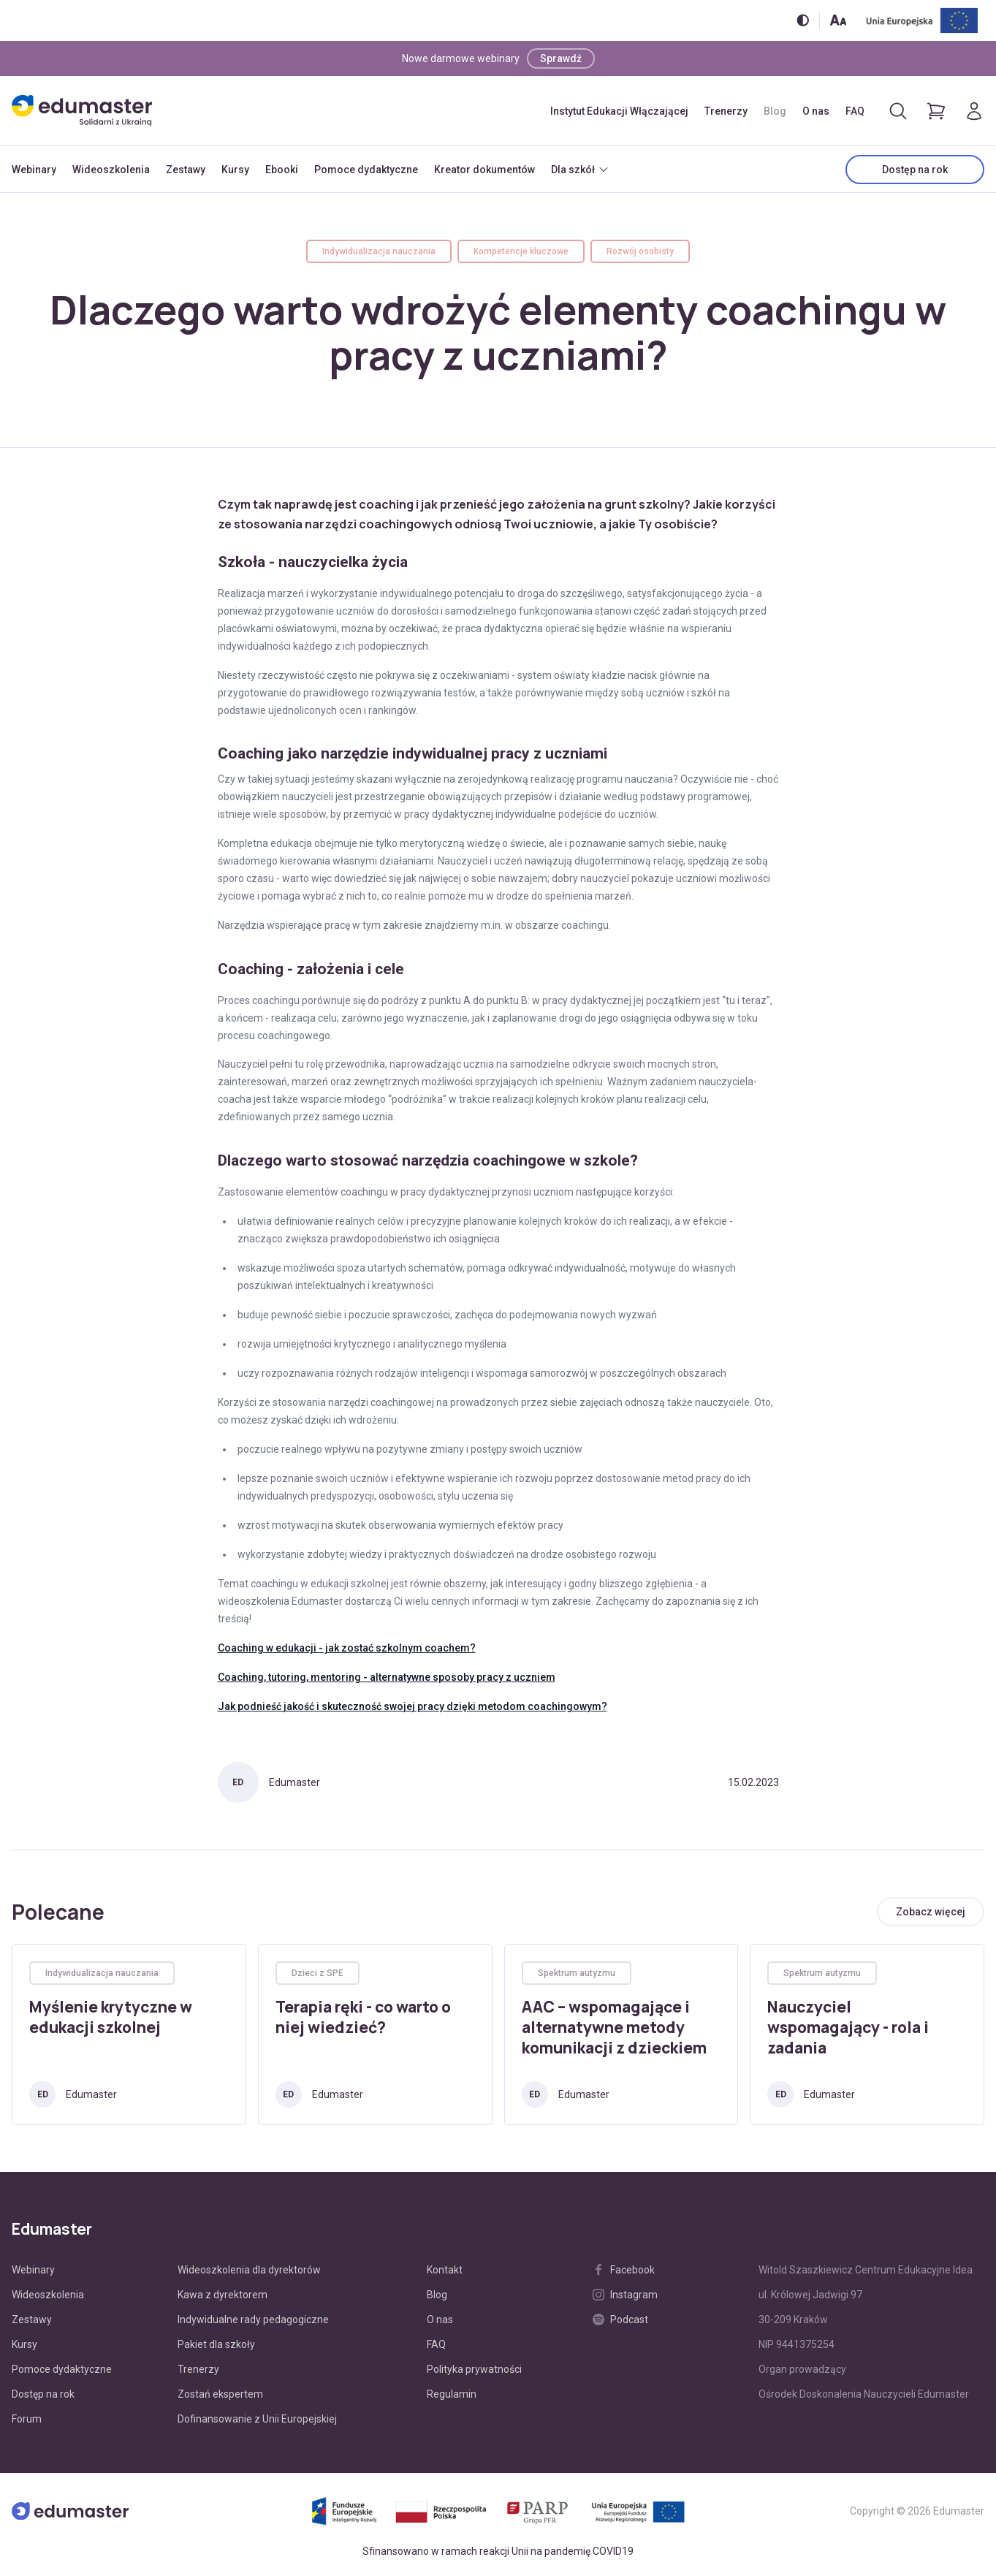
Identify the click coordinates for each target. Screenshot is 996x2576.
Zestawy (185, 169)
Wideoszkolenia (111, 169)
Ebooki (281, 169)
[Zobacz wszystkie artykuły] (930, 1911)
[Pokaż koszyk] (936, 111)
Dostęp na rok (915, 169)
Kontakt (445, 2270)
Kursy (235, 169)
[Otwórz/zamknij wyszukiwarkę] (898, 111)
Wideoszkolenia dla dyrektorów (249, 2270)
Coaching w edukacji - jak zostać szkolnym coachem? (347, 1648)
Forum (27, 2419)
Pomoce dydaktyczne (366, 169)
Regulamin (451, 2394)
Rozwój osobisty (640, 251)
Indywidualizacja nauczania (379, 251)
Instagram (625, 2294)
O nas (815, 111)
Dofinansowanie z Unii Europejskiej (257, 2419)
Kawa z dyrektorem (222, 2294)
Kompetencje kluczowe (521, 251)
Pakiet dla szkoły (216, 2344)
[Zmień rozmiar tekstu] (838, 20)
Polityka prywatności (474, 2369)
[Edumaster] (82, 110)
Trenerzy (726, 111)
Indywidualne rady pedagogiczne (253, 2319)
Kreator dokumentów (484, 169)
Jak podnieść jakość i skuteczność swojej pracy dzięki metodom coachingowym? (412, 1706)
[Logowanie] (974, 111)
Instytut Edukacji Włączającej (619, 111)
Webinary (34, 169)
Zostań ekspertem (220, 2394)
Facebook (624, 2270)
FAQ (854, 111)
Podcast (620, 2319)
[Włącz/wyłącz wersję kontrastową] (803, 20)
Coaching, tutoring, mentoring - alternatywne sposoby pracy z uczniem (386, 1677)
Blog (775, 111)
